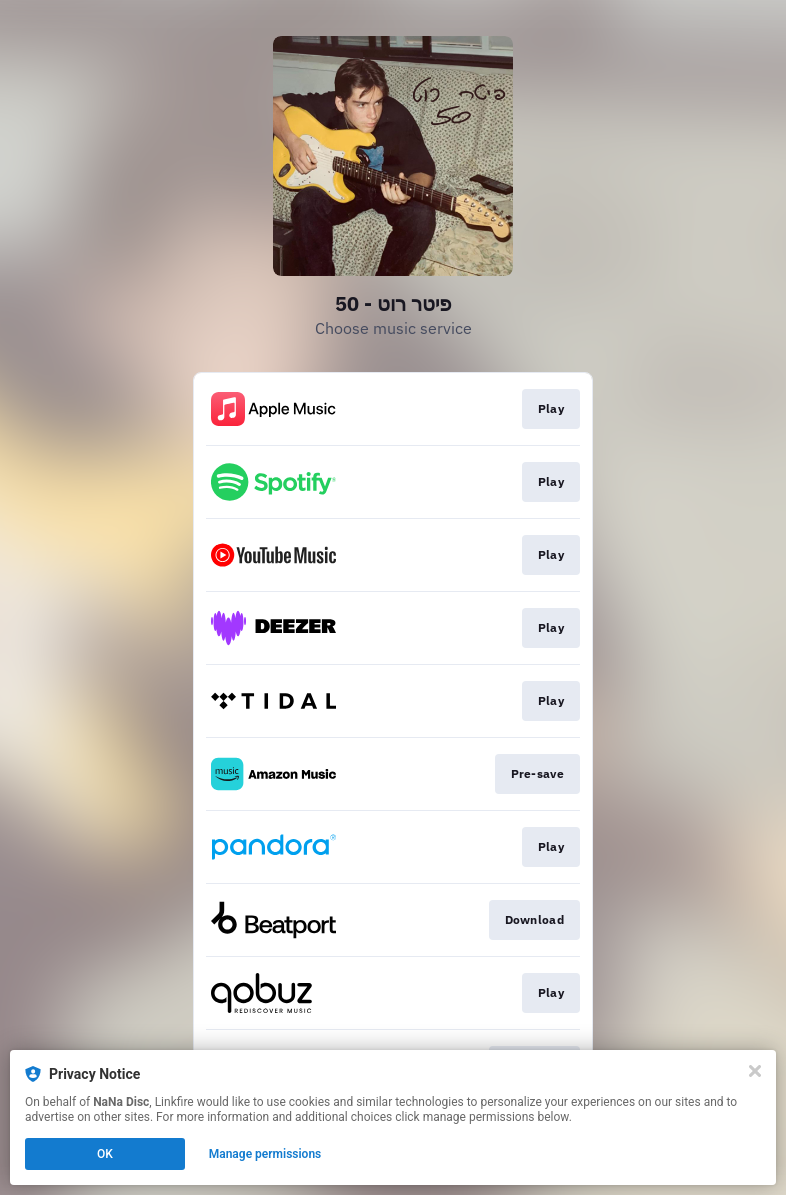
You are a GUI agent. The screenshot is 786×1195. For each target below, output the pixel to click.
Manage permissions (265, 1154)
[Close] (755, 1071)
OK (105, 1154)
